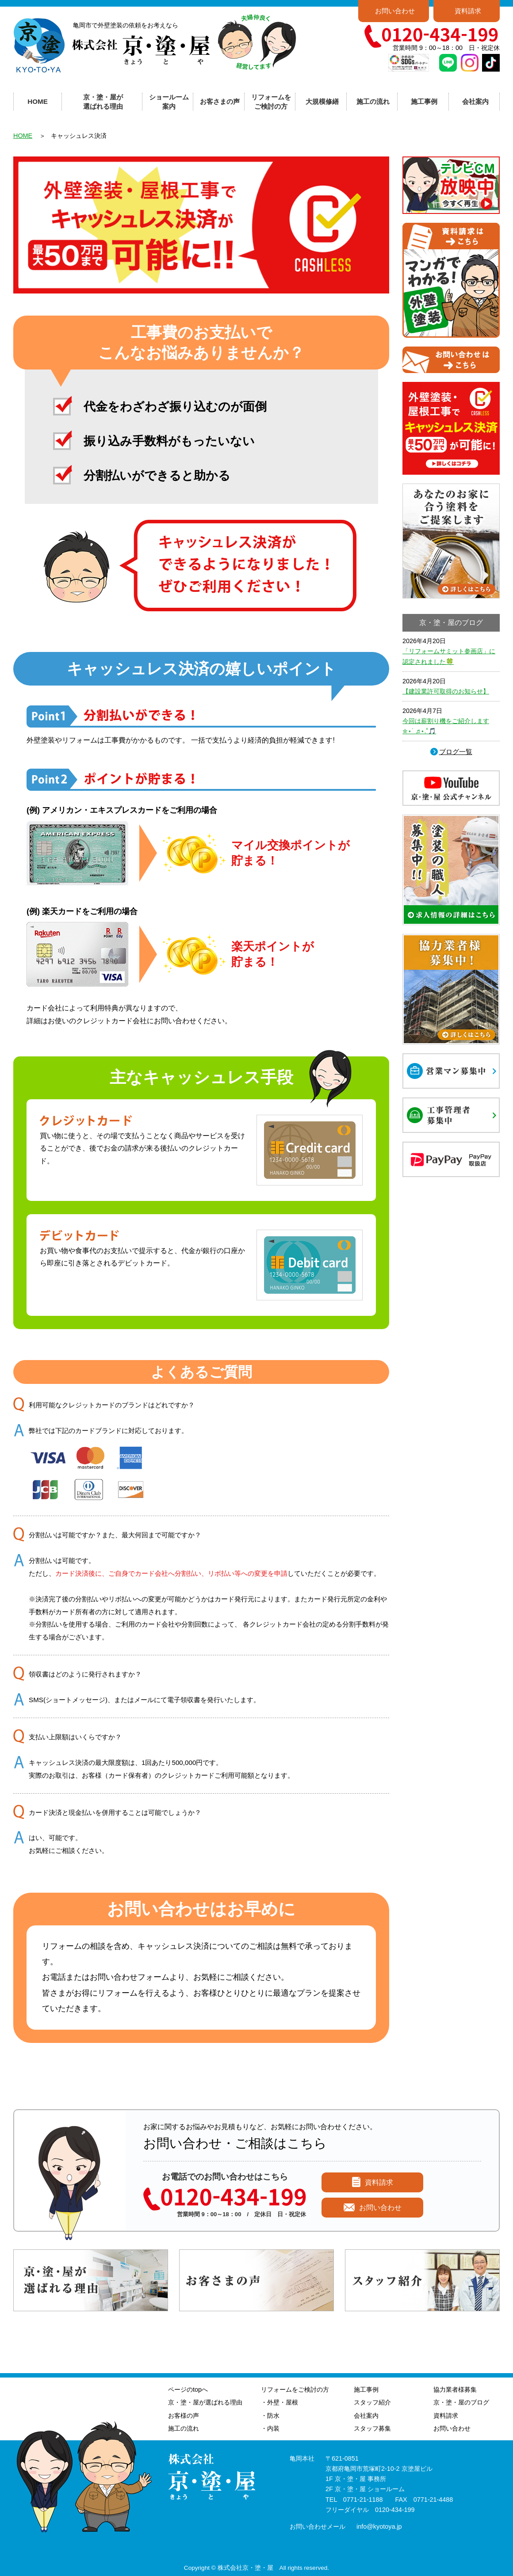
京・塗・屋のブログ (461, 2402)
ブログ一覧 (455, 751)
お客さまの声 (220, 101)
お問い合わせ (395, 11)
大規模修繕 (322, 101)
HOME (37, 101)
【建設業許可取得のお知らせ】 (445, 691)
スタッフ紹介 (372, 2402)
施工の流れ (373, 101)
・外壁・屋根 (279, 2402)
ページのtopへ (188, 2389)
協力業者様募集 (455, 2389)
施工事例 (366, 2389)
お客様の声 (183, 2415)
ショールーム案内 (169, 101)
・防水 (270, 2415)
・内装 (270, 2428)
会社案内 (366, 2415)
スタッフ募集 (372, 2428)
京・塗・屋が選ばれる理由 (103, 101)
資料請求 (468, 11)
